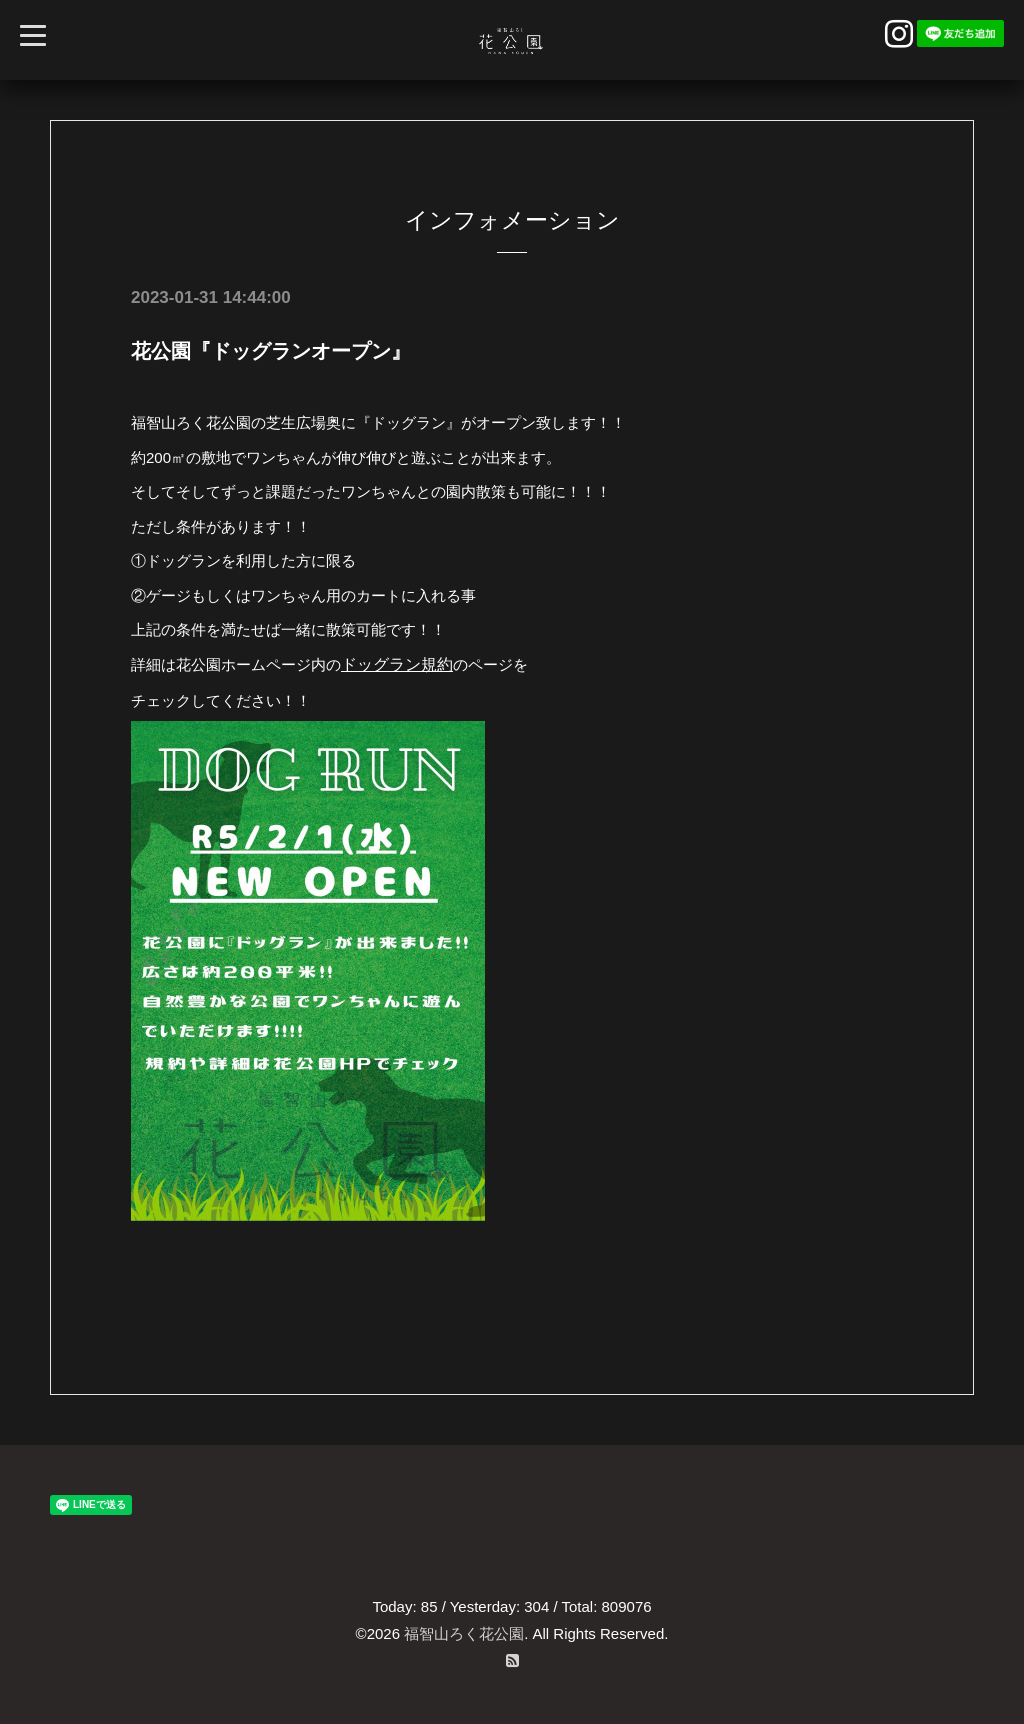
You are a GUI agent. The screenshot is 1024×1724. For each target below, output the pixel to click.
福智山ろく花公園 (464, 1633)
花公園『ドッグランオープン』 (271, 351)
